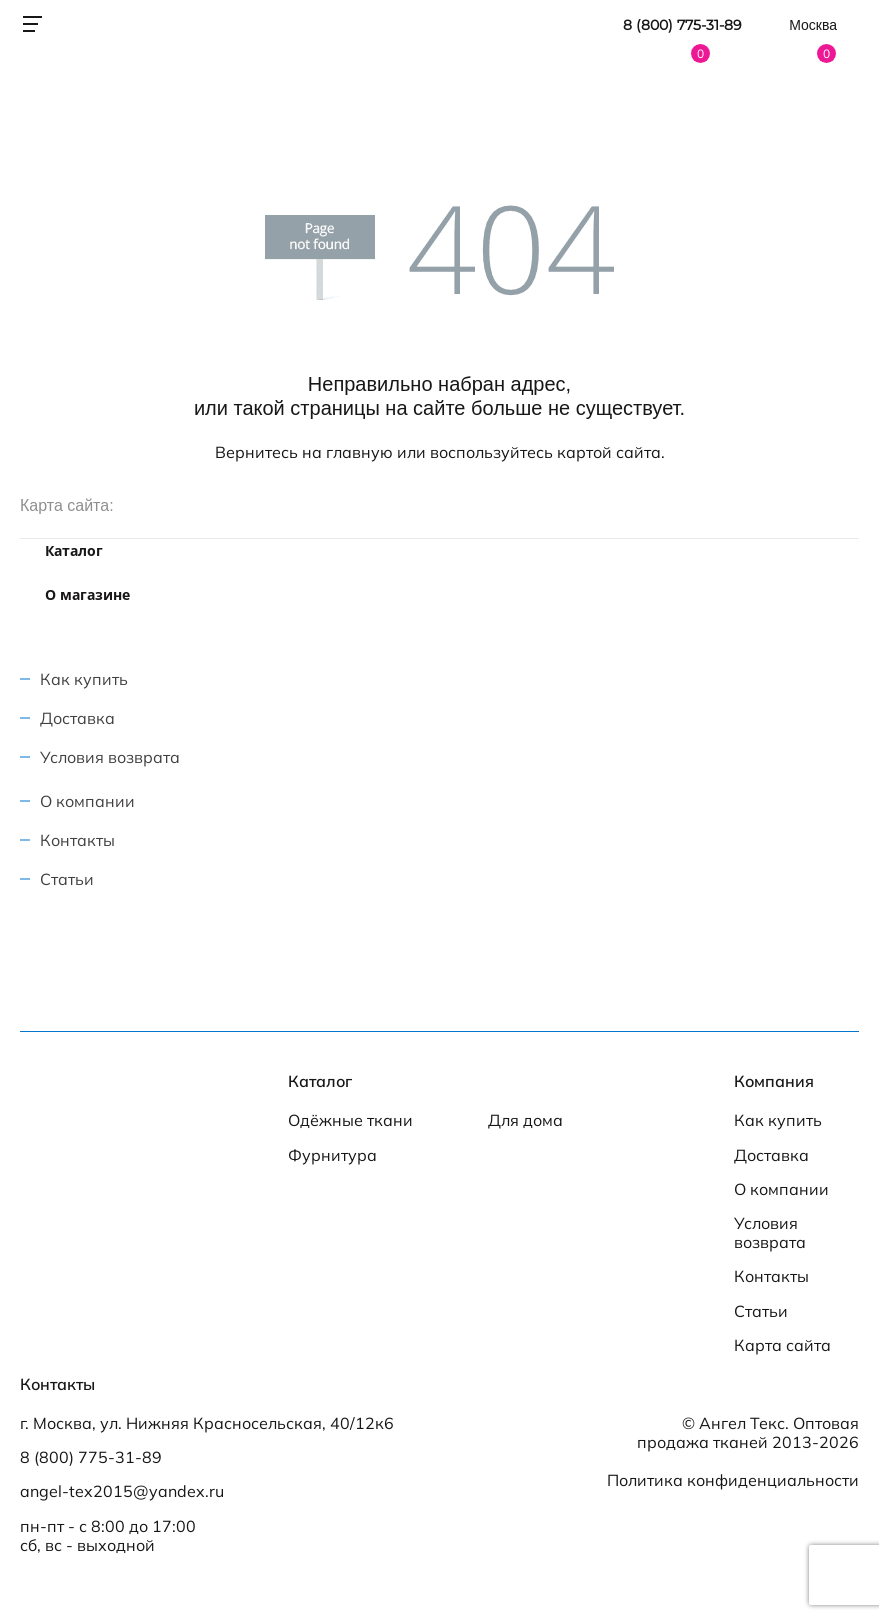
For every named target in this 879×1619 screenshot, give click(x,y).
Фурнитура (332, 1155)
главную (359, 452)
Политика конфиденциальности (733, 1480)
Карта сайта (782, 1345)
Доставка (77, 718)
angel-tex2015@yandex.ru (122, 1491)
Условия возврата (110, 757)
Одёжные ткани (350, 1120)
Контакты (77, 840)
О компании (87, 801)
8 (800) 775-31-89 (682, 25)
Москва (813, 25)
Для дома (525, 1120)
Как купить (84, 679)
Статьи (67, 879)
